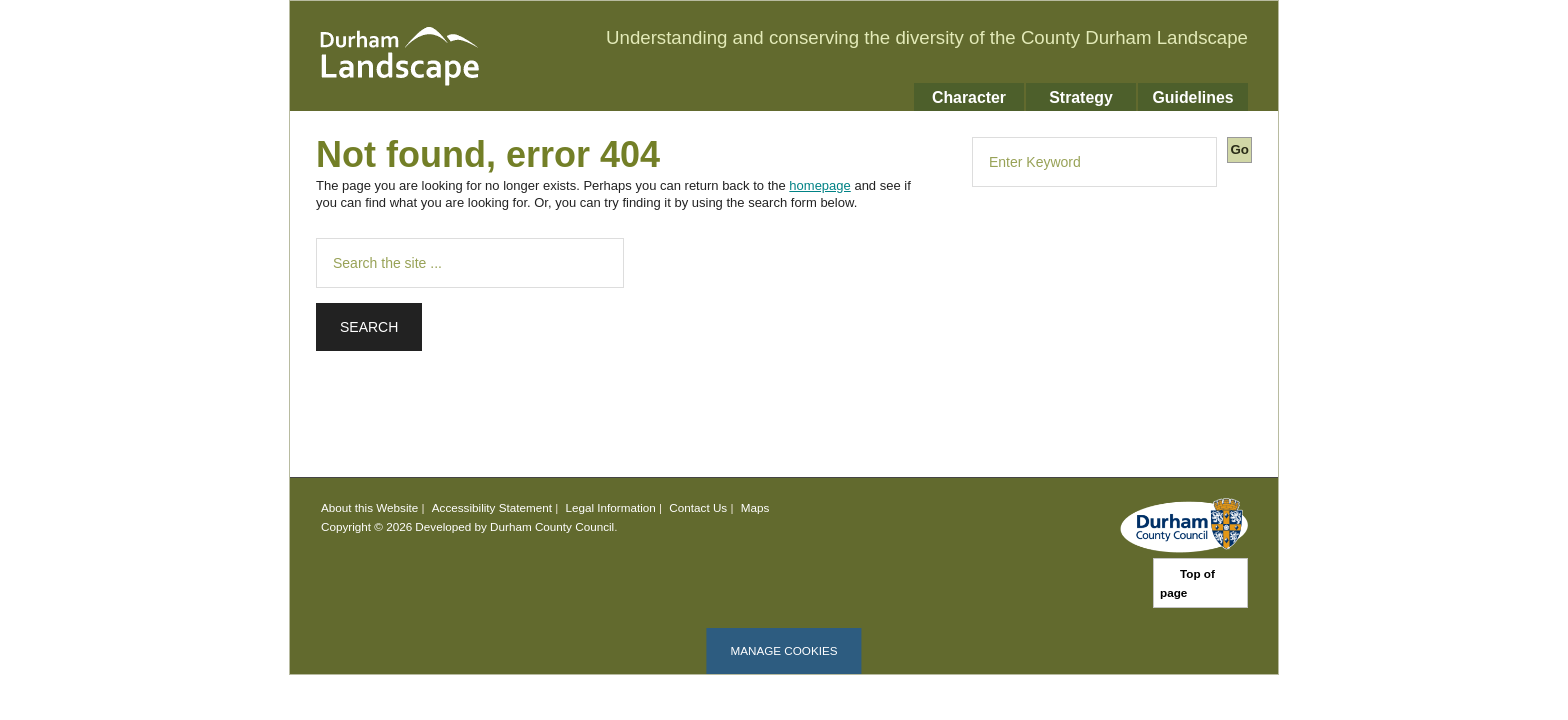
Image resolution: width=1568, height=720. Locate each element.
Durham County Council (552, 526)
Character (969, 97)
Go (1239, 149)
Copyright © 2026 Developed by (405, 526)
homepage (819, 185)
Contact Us (698, 507)
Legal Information (611, 507)
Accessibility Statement (492, 507)
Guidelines (1192, 97)
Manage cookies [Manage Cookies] (783, 650)
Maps (755, 507)
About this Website (369, 507)
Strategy (1080, 97)
